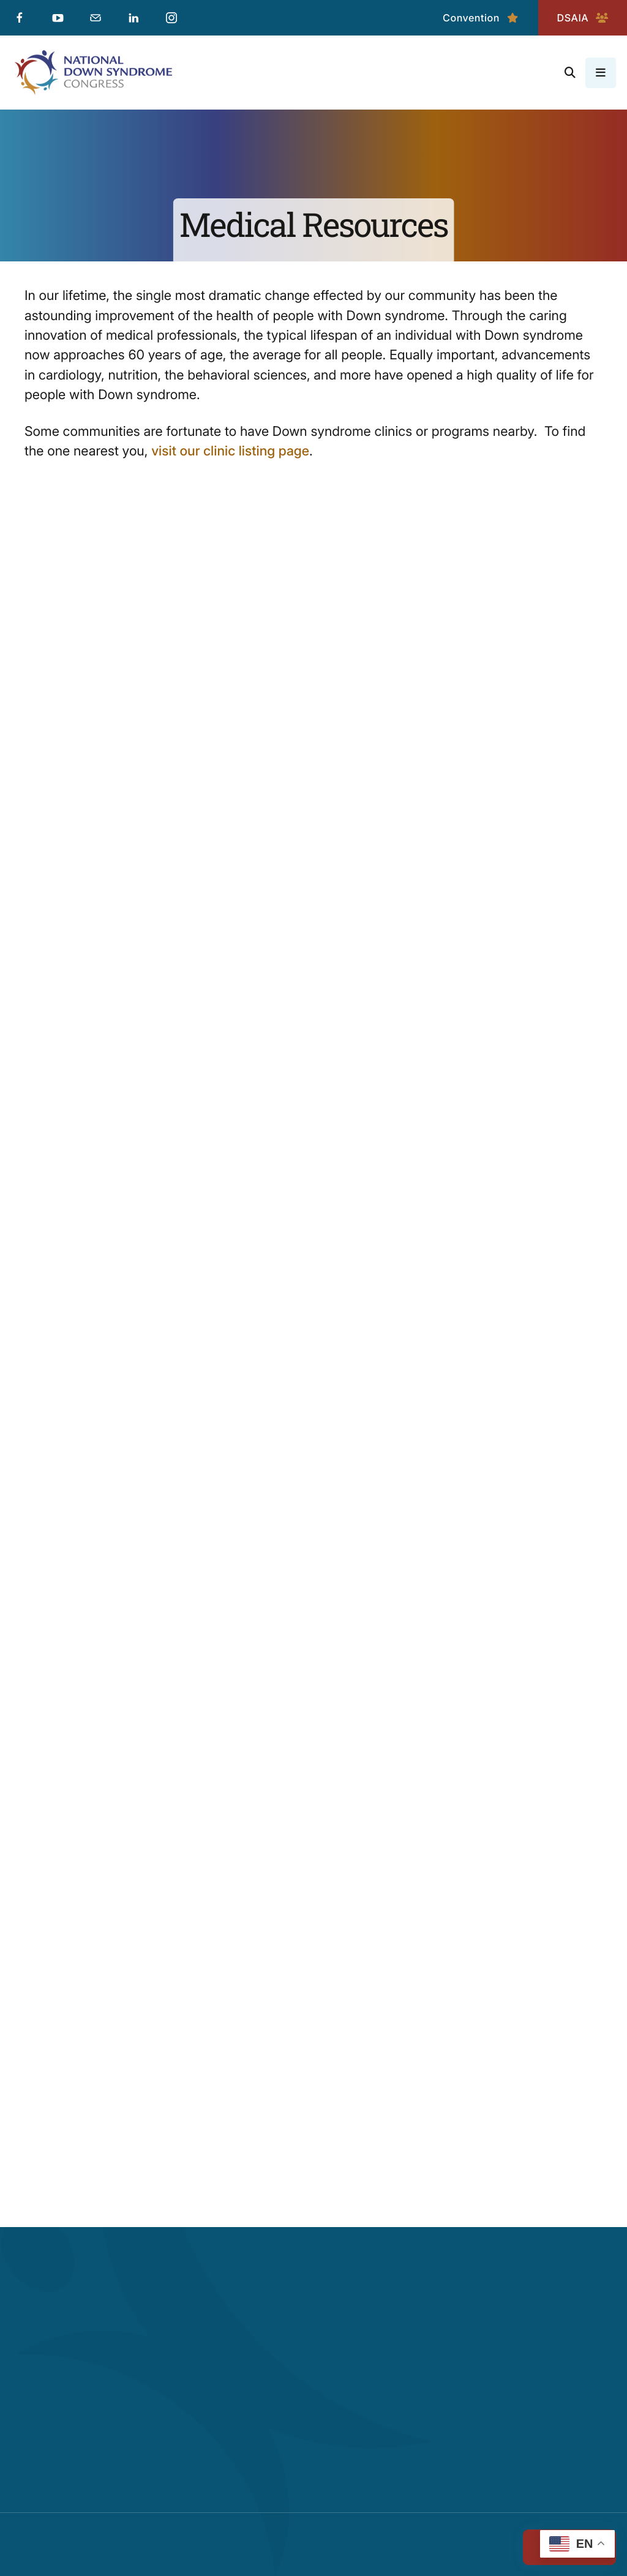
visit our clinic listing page (230, 451)
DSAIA (582, 18)
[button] (570, 73)
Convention (481, 18)
